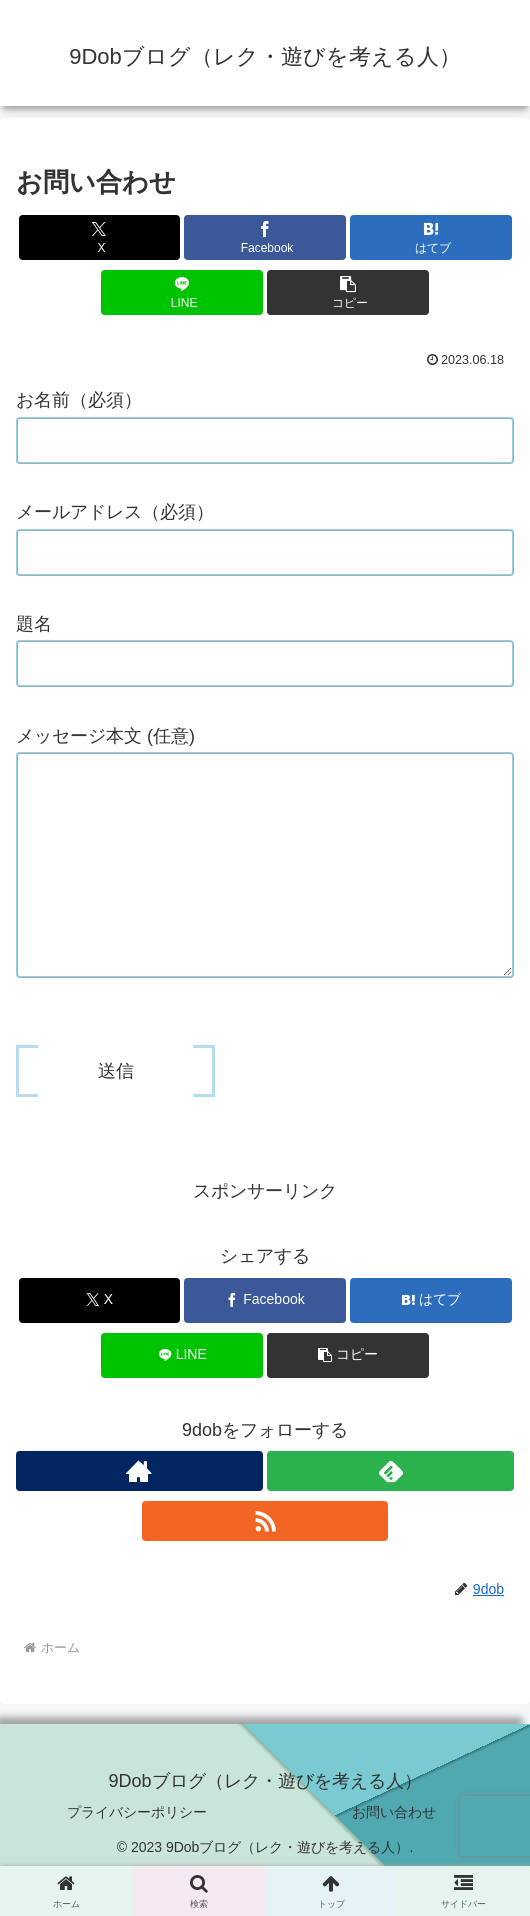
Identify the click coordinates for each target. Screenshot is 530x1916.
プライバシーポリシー (137, 1852)
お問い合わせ (394, 1852)
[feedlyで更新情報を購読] (390, 1511)
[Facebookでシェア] (265, 237)
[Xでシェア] (100, 237)
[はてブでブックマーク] (431, 237)
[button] (348, 292)
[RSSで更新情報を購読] (265, 1561)
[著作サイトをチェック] (139, 1511)
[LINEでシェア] (182, 292)
